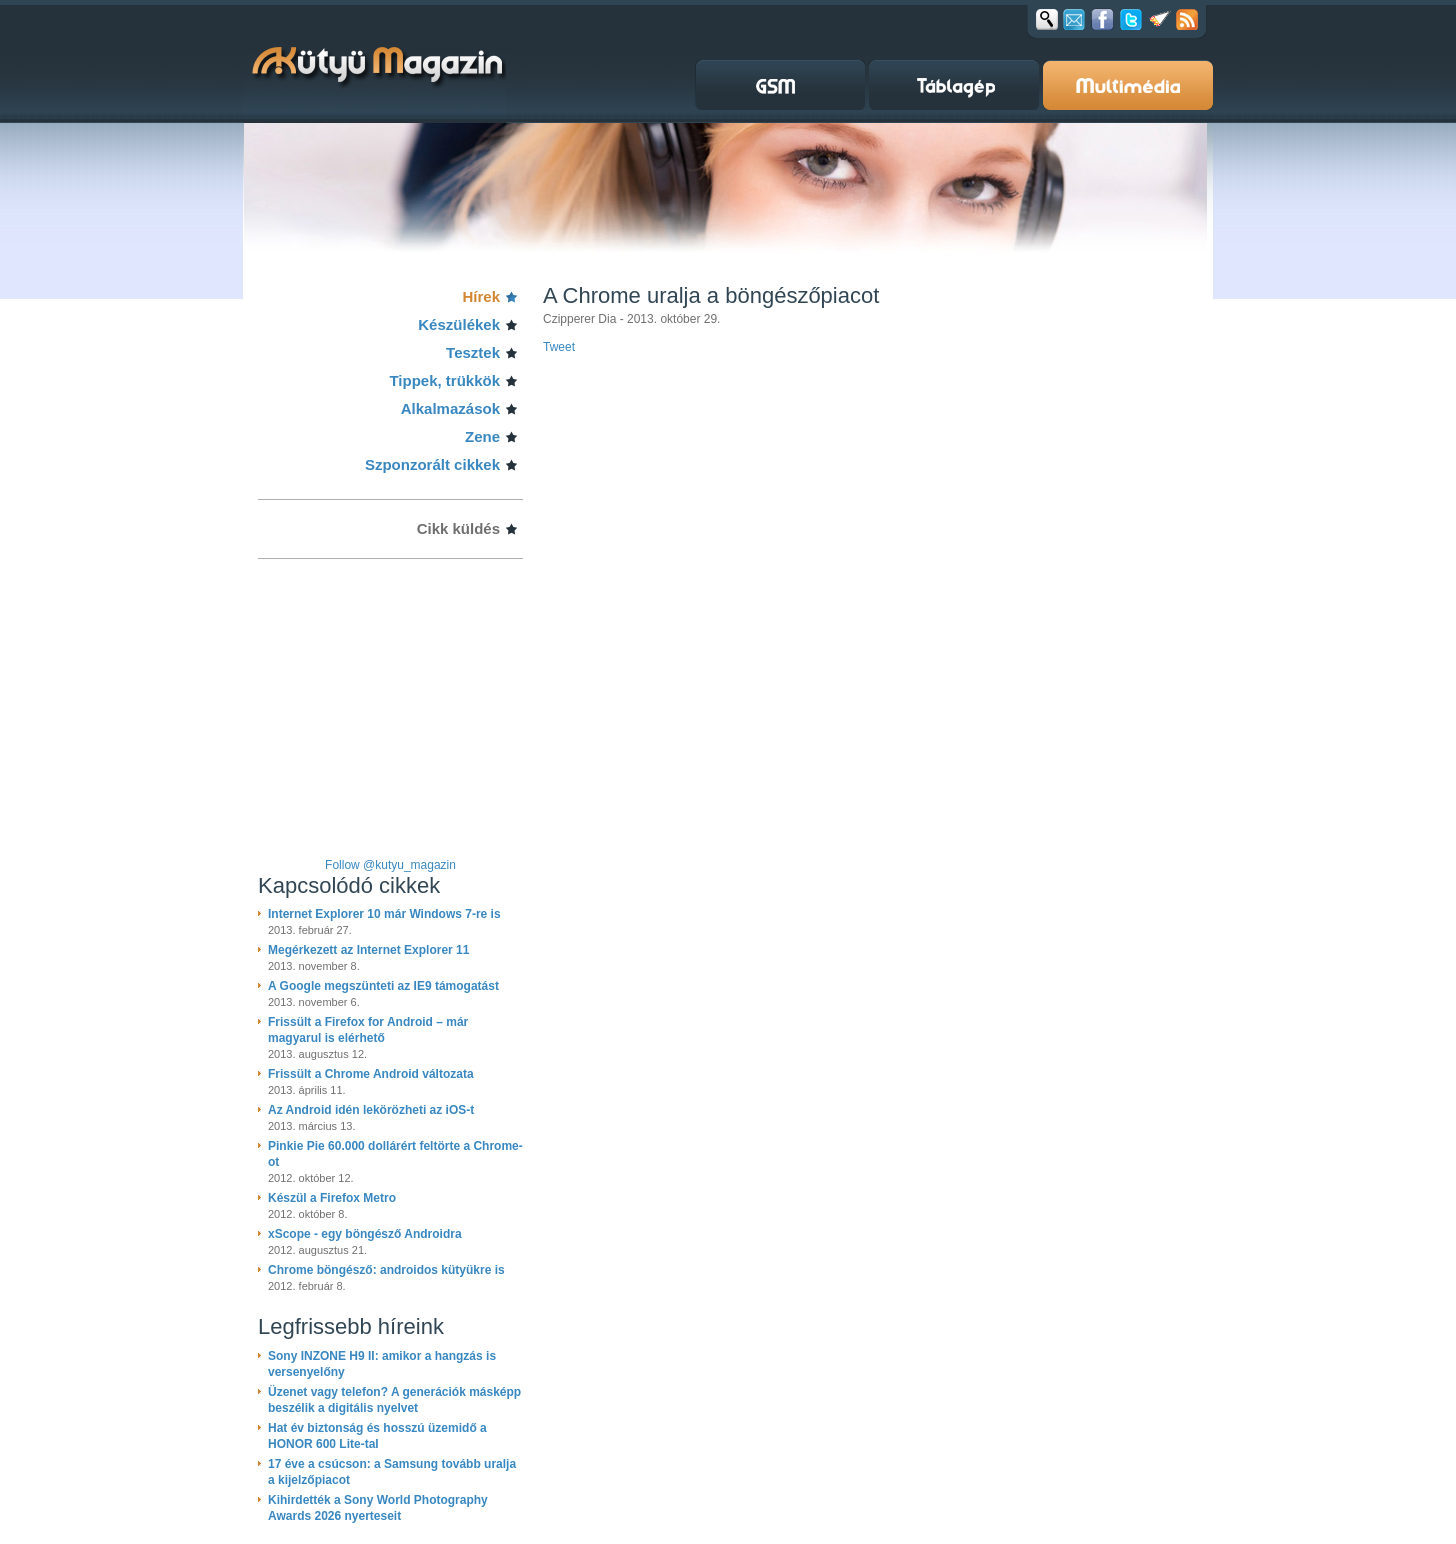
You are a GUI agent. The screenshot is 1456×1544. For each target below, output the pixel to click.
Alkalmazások (450, 408)
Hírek (481, 296)
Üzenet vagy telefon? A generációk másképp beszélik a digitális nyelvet (394, 1400)
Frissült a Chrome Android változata (371, 1074)
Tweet (559, 347)
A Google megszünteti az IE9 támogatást (383, 986)
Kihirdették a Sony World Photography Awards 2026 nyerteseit (378, 1508)
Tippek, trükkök (444, 380)
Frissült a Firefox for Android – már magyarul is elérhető (368, 1030)
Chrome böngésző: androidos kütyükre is (386, 1270)
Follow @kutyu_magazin (390, 865)
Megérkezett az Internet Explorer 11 (368, 950)
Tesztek (473, 352)
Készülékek (459, 324)
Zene (482, 436)
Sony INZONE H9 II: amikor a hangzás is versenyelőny (382, 1364)
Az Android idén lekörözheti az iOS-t (371, 1110)
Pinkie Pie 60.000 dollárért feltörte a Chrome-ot (395, 1154)
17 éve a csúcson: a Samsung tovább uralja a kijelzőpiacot (392, 1472)
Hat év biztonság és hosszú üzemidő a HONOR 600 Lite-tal (377, 1436)
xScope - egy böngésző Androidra (365, 1234)
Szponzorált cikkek (432, 464)
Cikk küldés (458, 528)
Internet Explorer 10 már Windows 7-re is (384, 914)
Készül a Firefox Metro (332, 1198)
